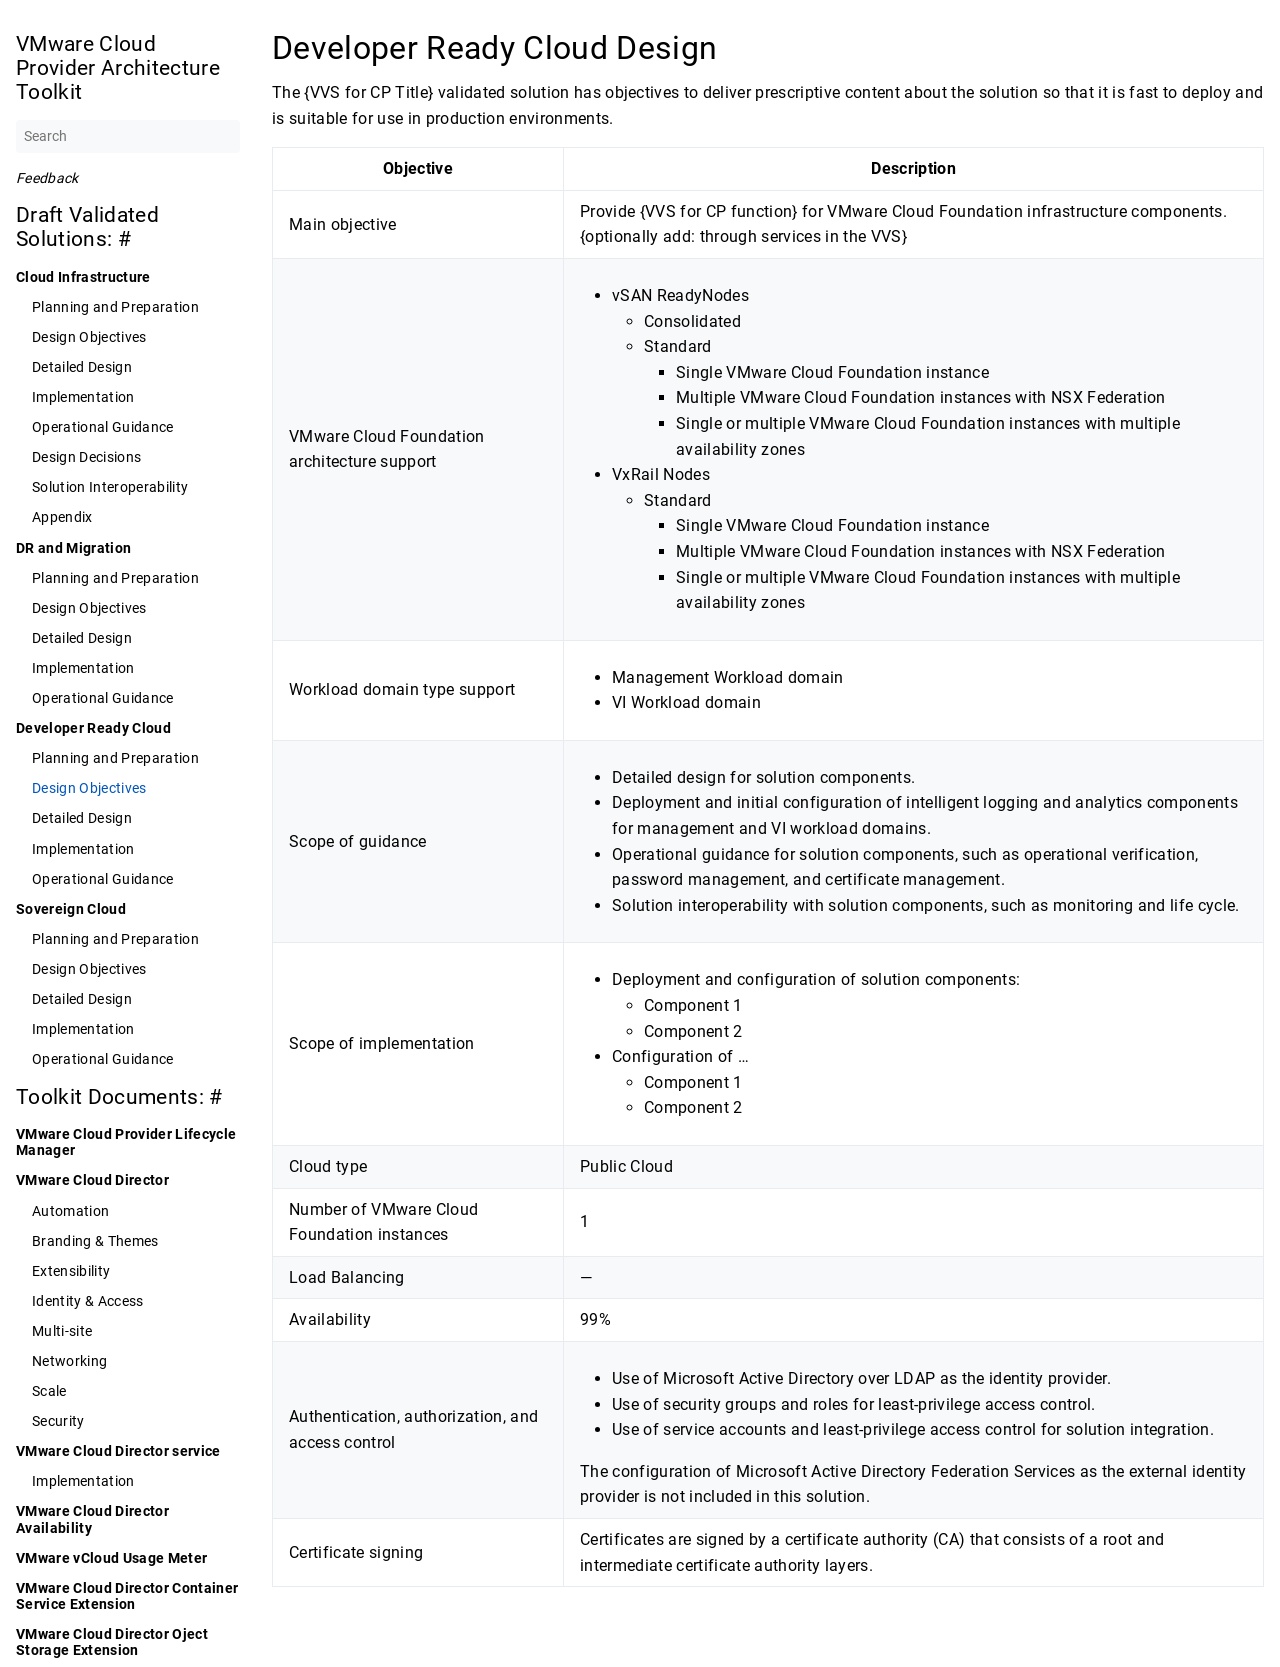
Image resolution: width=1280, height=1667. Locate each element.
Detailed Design (82, 367)
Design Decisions (86, 457)
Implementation (83, 397)
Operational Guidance (103, 427)
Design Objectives (89, 337)
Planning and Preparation (115, 307)
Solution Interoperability (110, 487)
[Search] (128, 136)
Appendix (62, 517)
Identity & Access (88, 1301)
